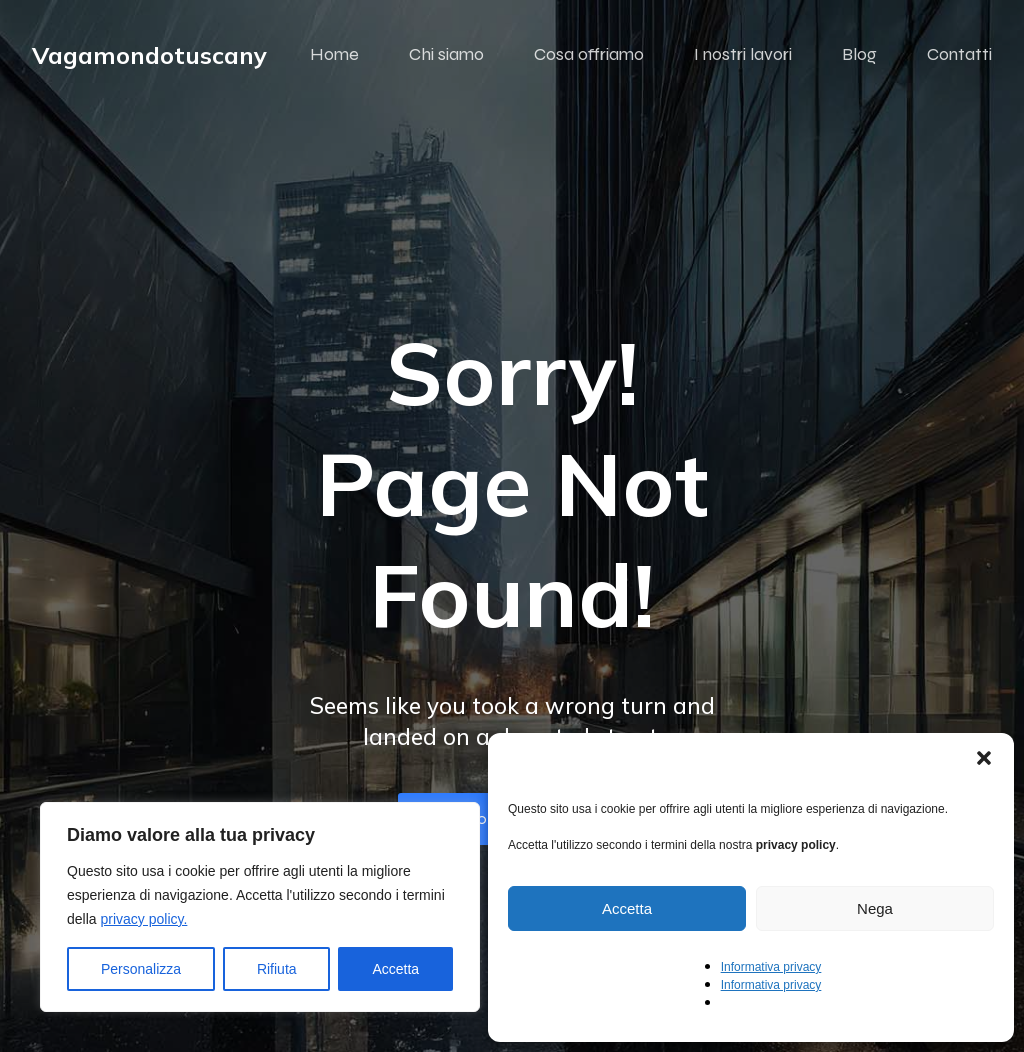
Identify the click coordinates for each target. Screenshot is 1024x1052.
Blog (859, 55)
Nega (875, 908)
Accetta (395, 969)
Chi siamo (446, 55)
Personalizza (141, 969)
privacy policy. (143, 919)
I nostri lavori (743, 55)
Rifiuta (277, 969)
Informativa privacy (771, 967)
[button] (984, 758)
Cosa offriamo (589, 55)
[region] (260, 907)
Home (334, 55)
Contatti (959, 55)
